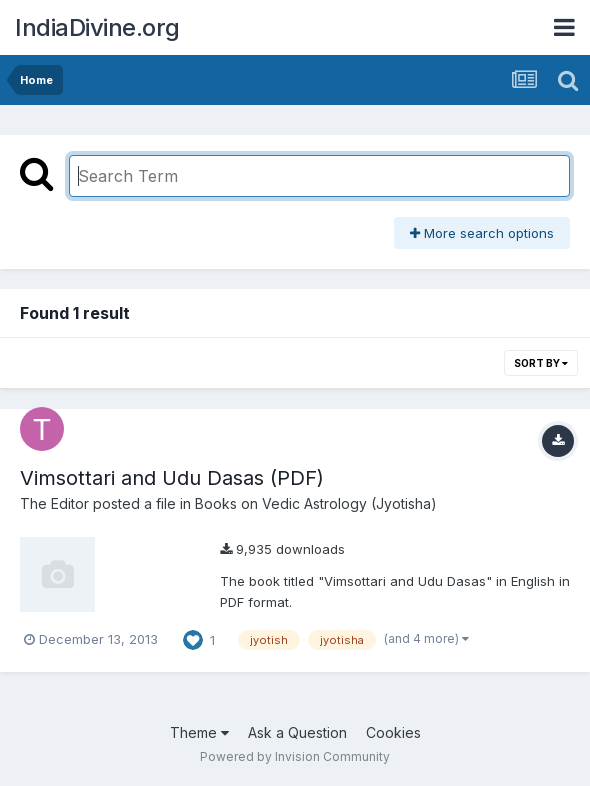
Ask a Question (297, 732)
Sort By (541, 363)
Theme (199, 732)
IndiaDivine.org (97, 27)
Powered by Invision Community (295, 756)
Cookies (393, 732)
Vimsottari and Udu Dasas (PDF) (172, 478)
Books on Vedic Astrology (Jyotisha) (316, 503)
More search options (482, 233)
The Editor (54, 503)
